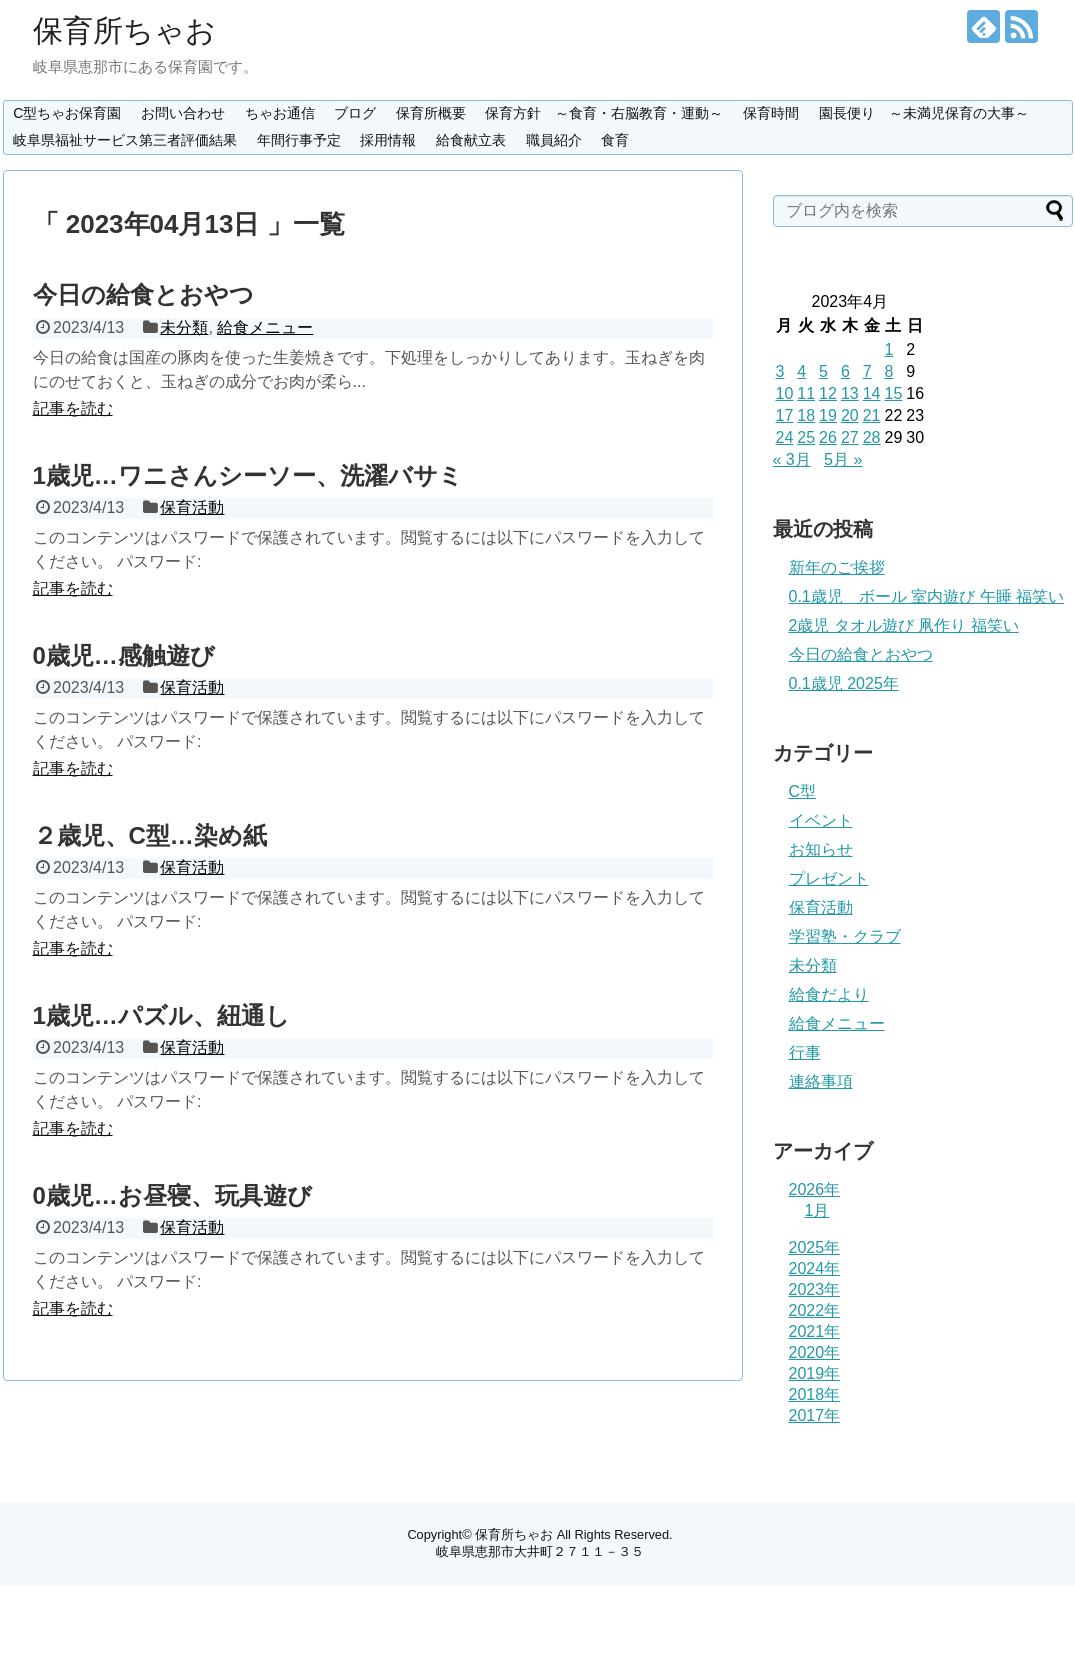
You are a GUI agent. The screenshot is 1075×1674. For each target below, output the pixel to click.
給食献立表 (471, 140)
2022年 (815, 1310)
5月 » (843, 459)
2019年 (815, 1373)
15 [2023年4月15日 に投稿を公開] (893, 393)
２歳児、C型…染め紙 (150, 835)
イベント (821, 820)
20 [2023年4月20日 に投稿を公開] (850, 415)
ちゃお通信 (280, 113)
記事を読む (73, 408)
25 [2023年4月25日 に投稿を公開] (806, 437)
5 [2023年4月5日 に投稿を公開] (823, 371)
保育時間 (771, 113)
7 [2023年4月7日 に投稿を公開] (867, 371)
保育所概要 (431, 113)
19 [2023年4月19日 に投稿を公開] (828, 415)
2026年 (815, 1189)
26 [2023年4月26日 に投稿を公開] (828, 437)
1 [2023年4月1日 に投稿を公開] (888, 349)
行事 (805, 1052)
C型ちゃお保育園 (67, 113)
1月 (817, 1210)
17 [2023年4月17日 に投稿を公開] (785, 415)
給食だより (829, 994)
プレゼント (829, 878)
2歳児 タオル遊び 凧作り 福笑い (904, 625)
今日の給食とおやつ (143, 294)
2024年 (815, 1268)
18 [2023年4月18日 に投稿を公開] (806, 415)
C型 (803, 791)
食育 (615, 140)
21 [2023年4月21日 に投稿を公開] (872, 415)
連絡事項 (821, 1081)
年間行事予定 (299, 140)
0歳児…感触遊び (124, 655)
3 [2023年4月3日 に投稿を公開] (780, 371)
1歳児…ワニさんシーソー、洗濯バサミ (248, 475)
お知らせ (821, 849)
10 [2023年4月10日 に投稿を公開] (785, 393)
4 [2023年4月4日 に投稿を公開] (801, 371)
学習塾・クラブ (845, 936)
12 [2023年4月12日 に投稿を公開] (828, 393)
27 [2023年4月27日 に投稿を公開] (850, 437)
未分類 (184, 327)
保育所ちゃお (124, 30)
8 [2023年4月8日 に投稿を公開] (888, 371)
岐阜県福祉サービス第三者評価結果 (125, 140)
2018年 (815, 1394)
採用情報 (388, 140)
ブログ (355, 113)
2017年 (815, 1415)
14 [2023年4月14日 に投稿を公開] (872, 393)
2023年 (815, 1289)
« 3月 (792, 459)
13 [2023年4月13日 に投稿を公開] (850, 393)
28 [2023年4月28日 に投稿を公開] (872, 437)
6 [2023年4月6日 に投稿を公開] (845, 371)
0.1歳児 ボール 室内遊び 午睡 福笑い (927, 596)
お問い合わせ (183, 113)
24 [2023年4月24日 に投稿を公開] (785, 437)
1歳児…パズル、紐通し (161, 1015)
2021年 (815, 1331)
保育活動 (192, 507)
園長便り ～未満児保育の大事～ (924, 113)
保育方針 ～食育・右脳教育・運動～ (604, 113)
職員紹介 (554, 140)
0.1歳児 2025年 (844, 683)
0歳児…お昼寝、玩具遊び (172, 1195)
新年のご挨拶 (837, 567)
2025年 (815, 1247)
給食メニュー (265, 327)
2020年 (815, 1352)
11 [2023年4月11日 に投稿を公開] (806, 393)
